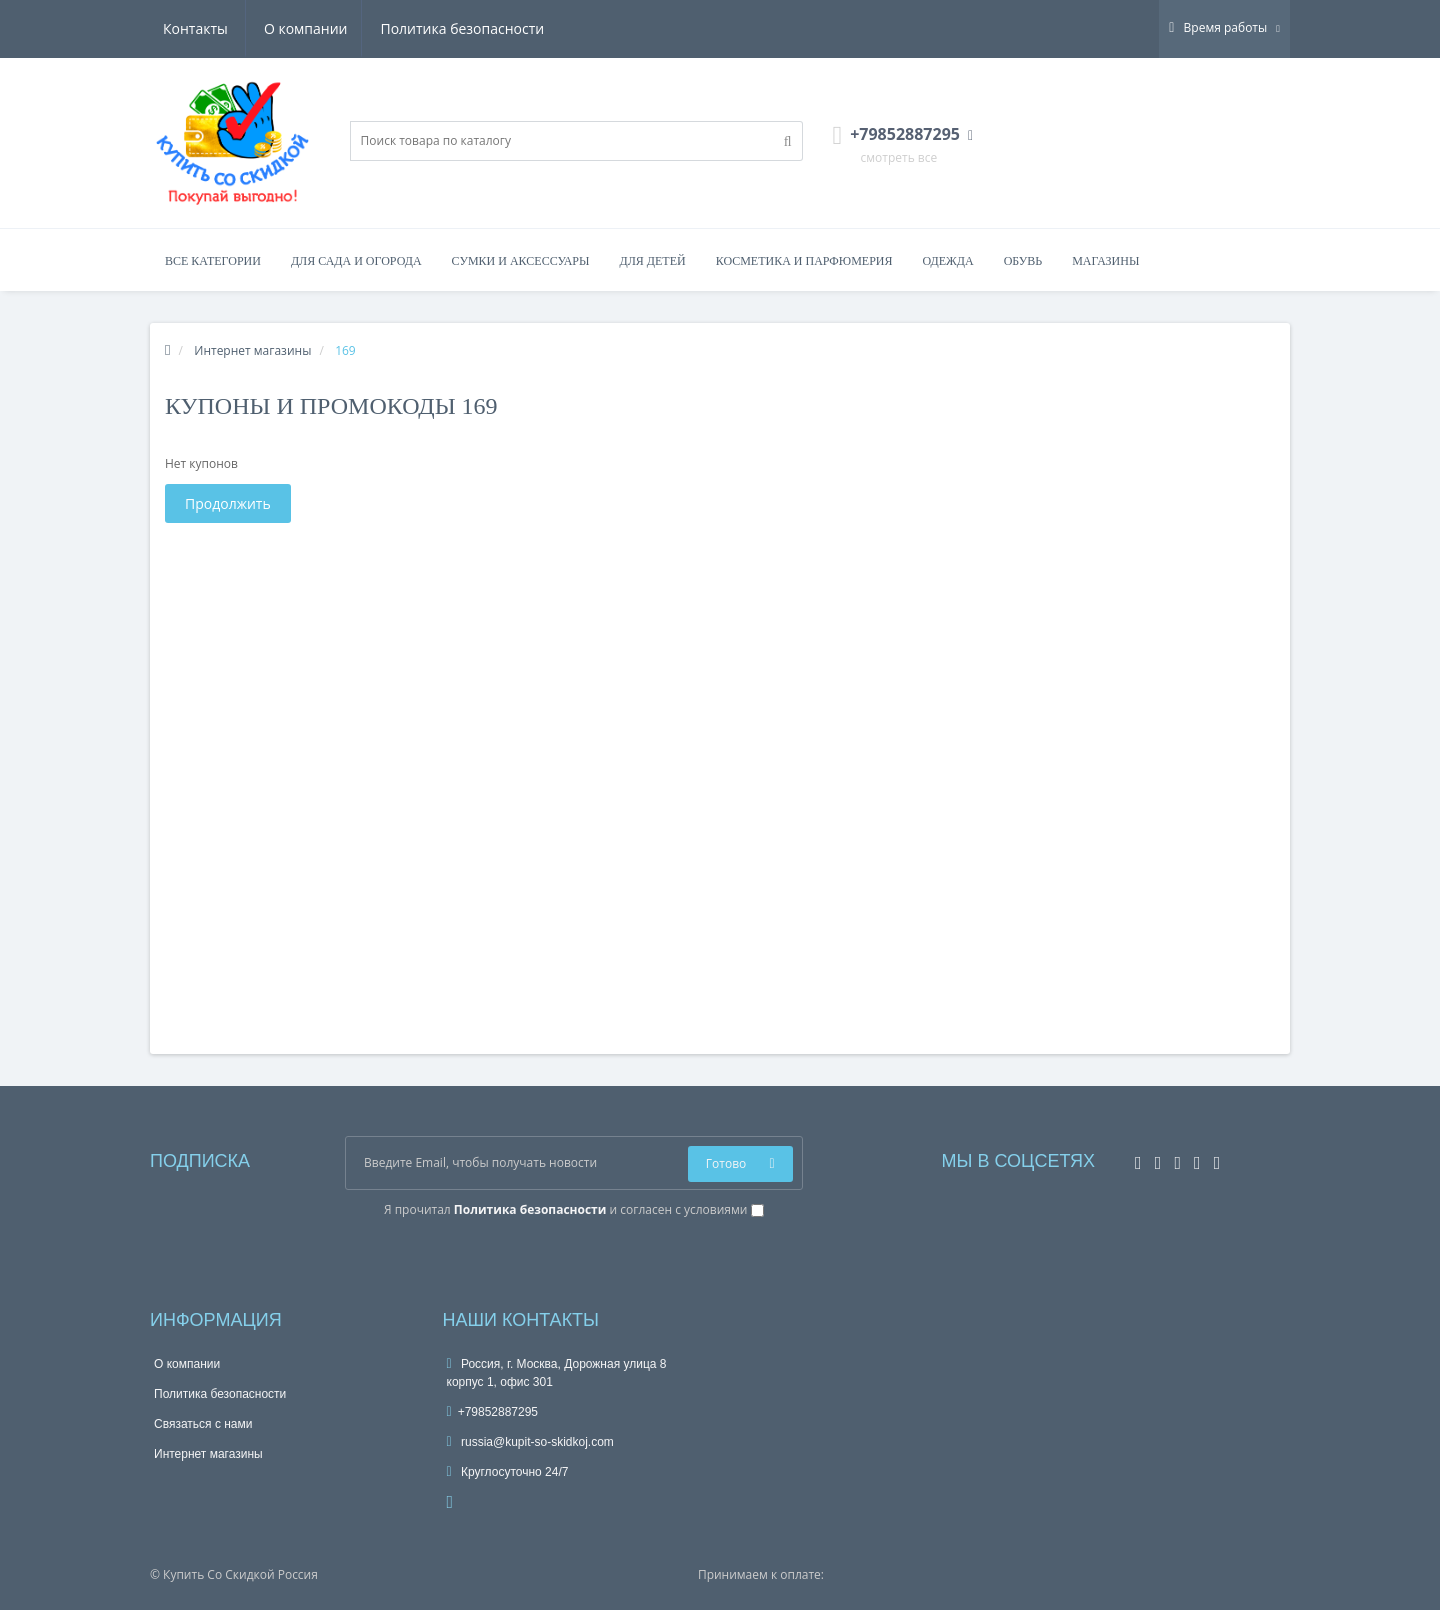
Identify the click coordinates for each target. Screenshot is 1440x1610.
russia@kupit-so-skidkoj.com (530, 1442)
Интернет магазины (208, 1454)
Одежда (947, 261)
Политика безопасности (365, 28)
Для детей (653, 261)
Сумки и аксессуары (521, 261)
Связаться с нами (203, 1424)
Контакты (515, 28)
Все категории (213, 261)
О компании (205, 28)
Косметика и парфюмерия (804, 261)
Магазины (1105, 261)
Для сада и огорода (356, 261)
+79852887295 (493, 1412)
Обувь (1023, 261)
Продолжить (228, 503)
